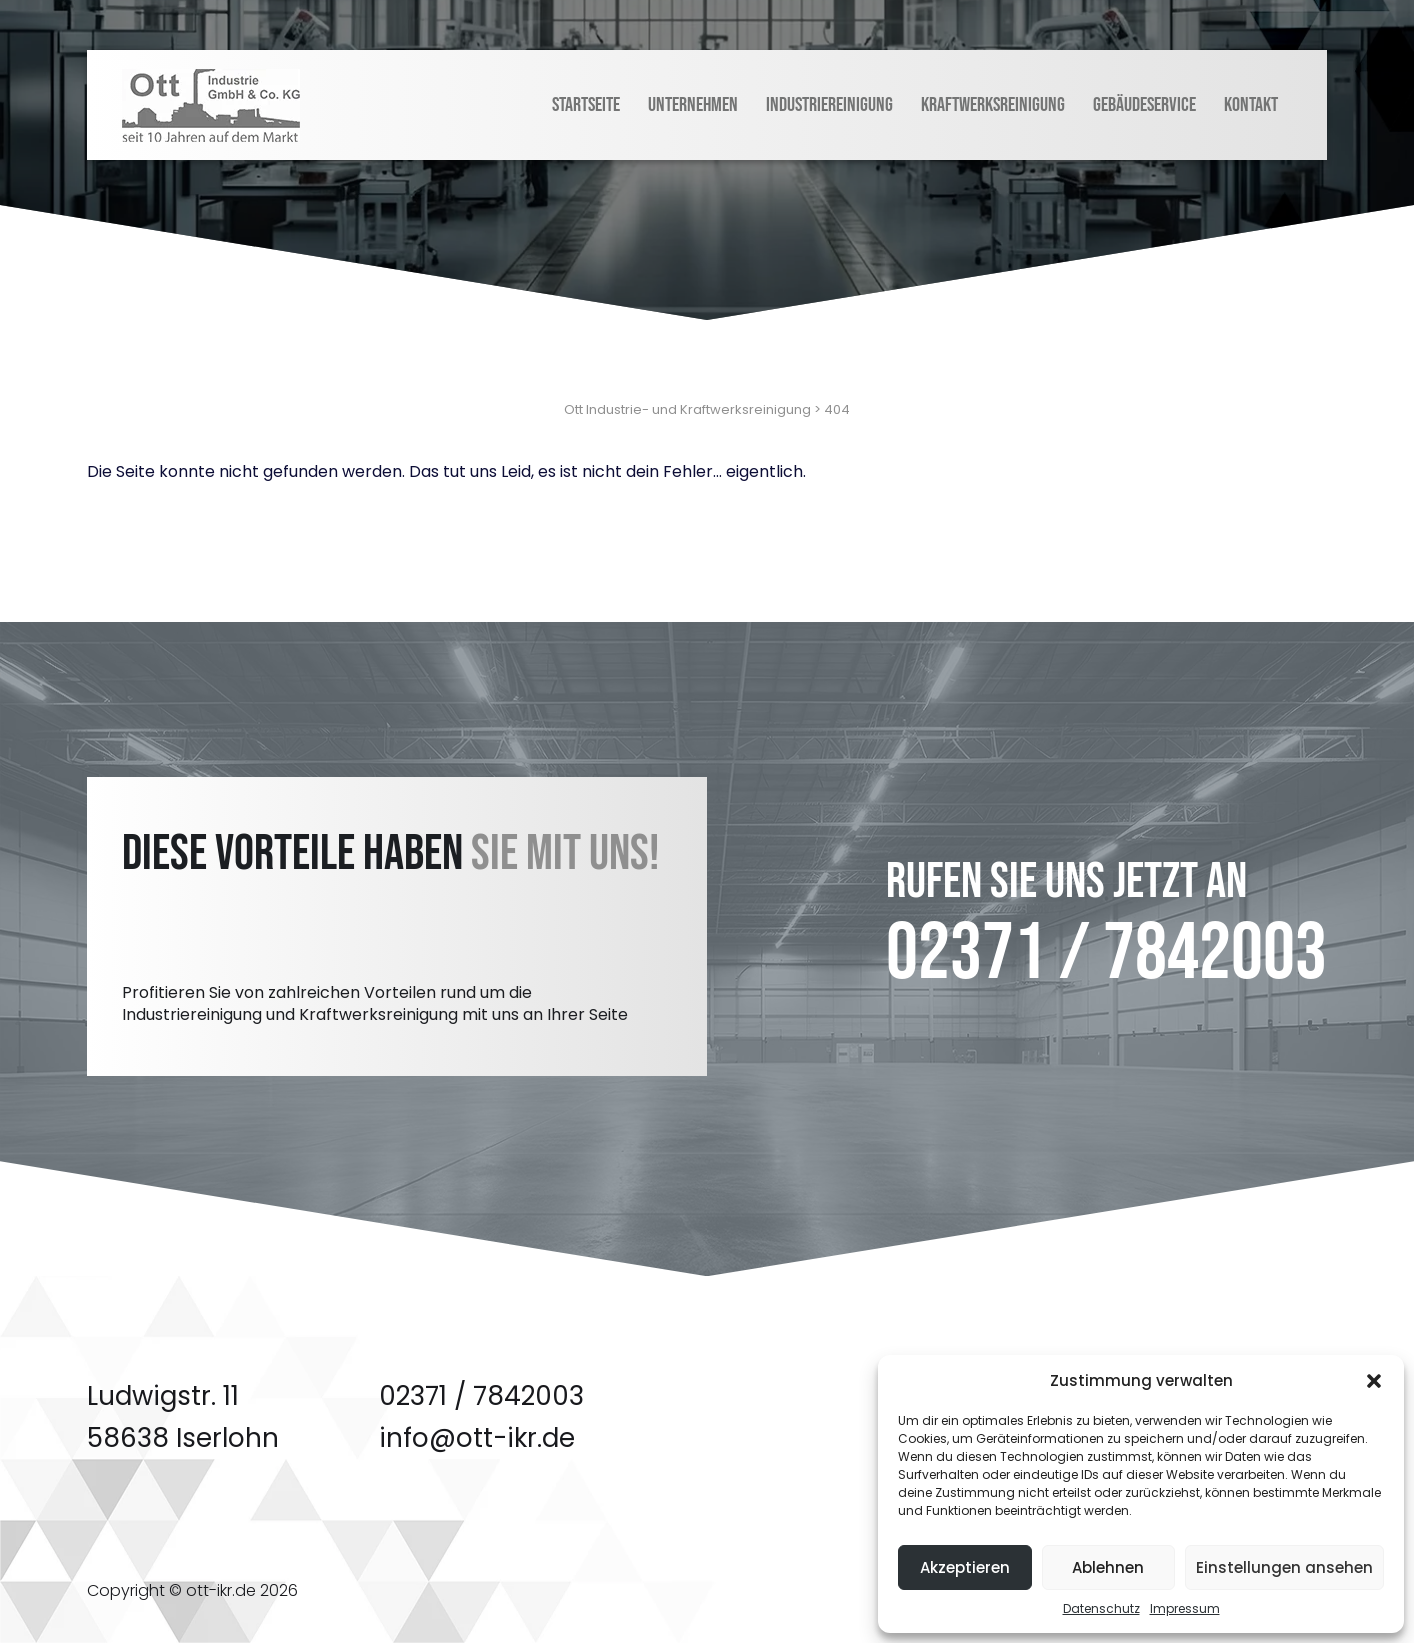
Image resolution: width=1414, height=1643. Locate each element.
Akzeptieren (965, 1567)
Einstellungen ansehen (1284, 1567)
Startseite (586, 105)
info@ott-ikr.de (477, 1438)
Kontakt (1251, 105)
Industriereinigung (829, 105)
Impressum (1185, 1608)
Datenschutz (1101, 1608)
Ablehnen (1108, 1567)
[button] (1374, 1381)
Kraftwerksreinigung (993, 105)
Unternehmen (693, 105)
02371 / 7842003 (1106, 954)
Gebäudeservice (1144, 105)
